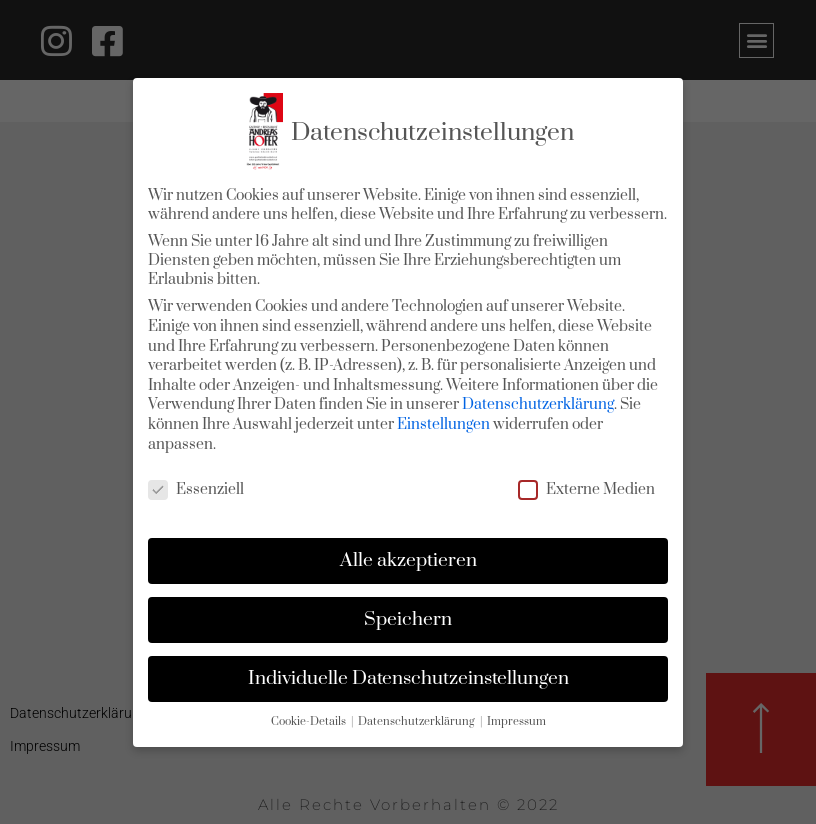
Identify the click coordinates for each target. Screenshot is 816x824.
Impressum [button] (516, 722)
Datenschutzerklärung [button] (418, 722)
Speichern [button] (408, 619)
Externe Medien (586, 489)
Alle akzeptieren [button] (408, 560)
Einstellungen (443, 424)
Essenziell (196, 489)
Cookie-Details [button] (310, 722)
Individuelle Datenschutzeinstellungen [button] (408, 678)
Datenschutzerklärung (538, 404)
